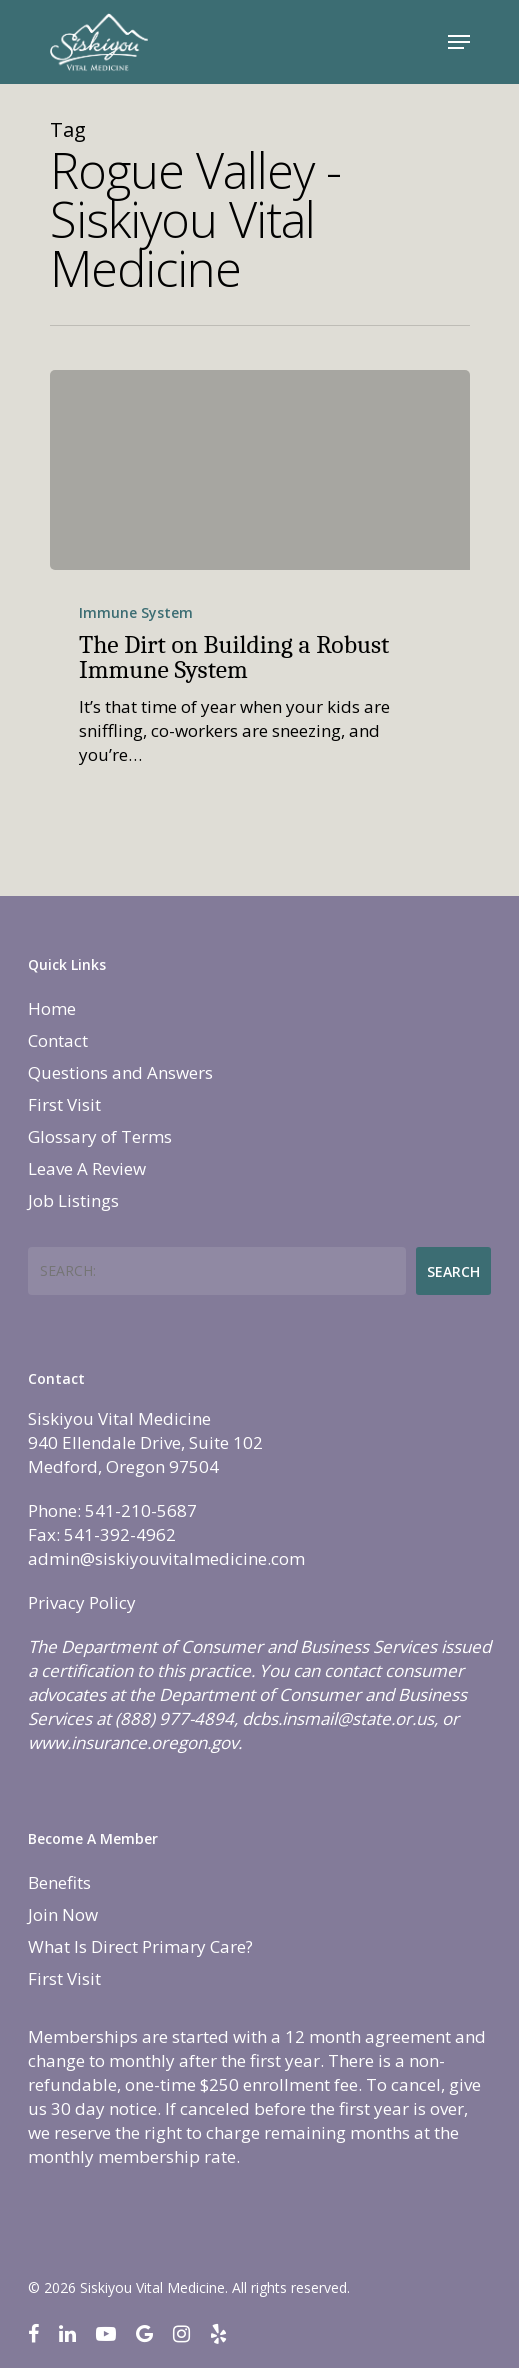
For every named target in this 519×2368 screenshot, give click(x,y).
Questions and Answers (120, 1072)
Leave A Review (87, 1168)
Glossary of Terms (100, 1136)
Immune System (136, 612)
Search (453, 1271)
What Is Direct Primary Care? (140, 1946)
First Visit (64, 1104)
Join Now (63, 1914)
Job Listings (73, 1200)
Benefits (59, 1882)
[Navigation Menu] (459, 42)
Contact (58, 1040)
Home (52, 1008)
